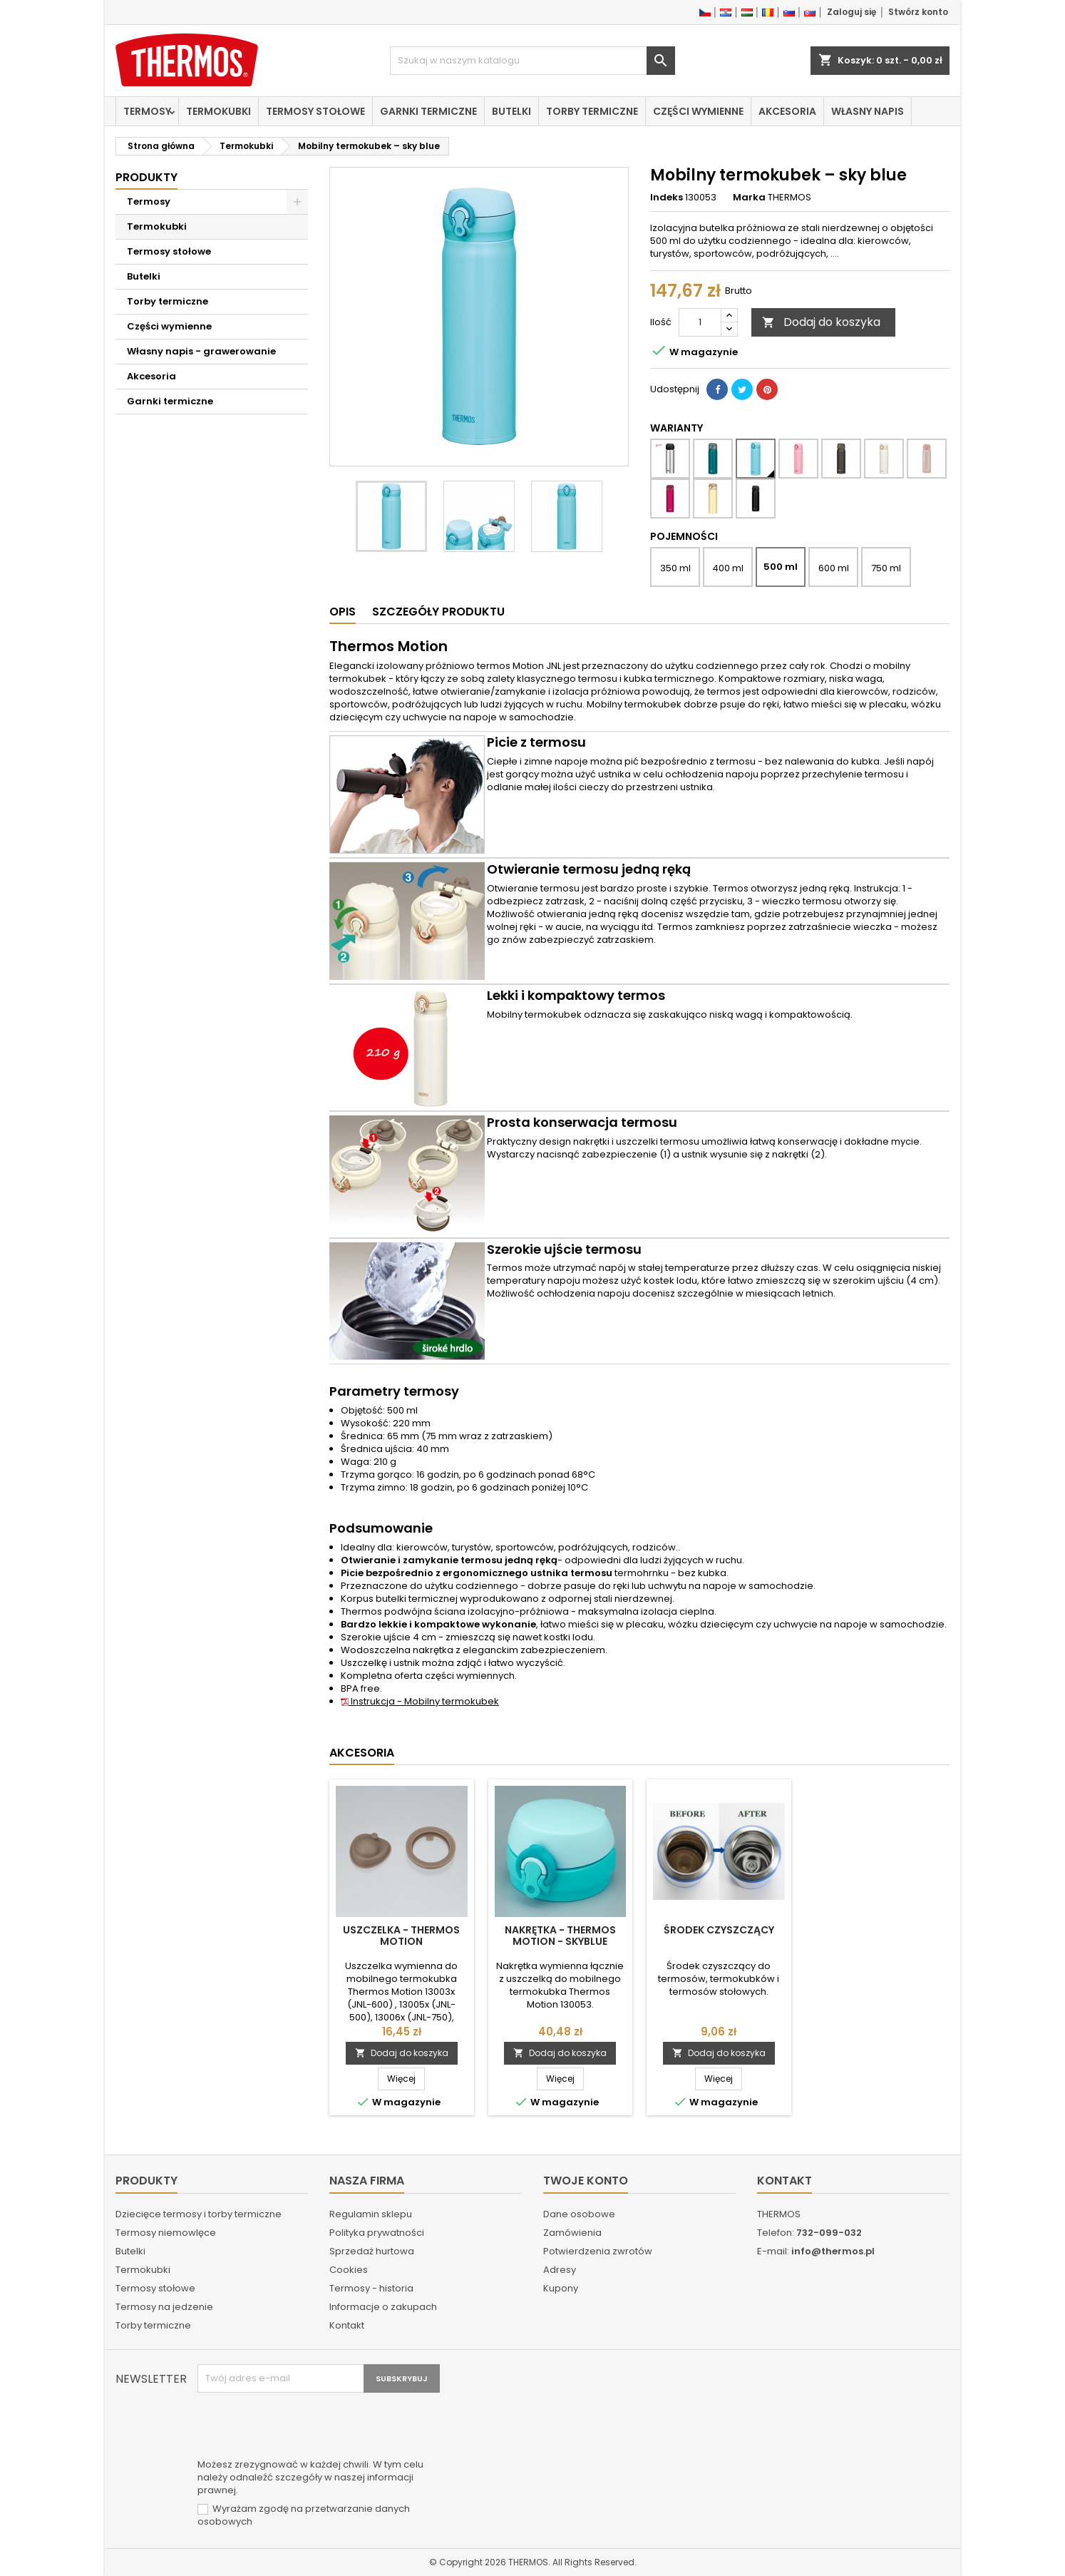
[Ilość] (700, 322)
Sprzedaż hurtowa (371, 2251)
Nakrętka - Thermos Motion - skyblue (560, 1935)
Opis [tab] (342, 611)
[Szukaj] (532, 60)
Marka (749, 197)
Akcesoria (787, 111)
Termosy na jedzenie (164, 2307)
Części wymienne (698, 111)
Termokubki (218, 111)
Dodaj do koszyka (821, 322)
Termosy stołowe (315, 111)
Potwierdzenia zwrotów (597, 2251)
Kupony (560, 2288)
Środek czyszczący (719, 1930)
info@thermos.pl (833, 2251)
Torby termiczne (592, 111)
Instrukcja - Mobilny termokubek (420, 1701)
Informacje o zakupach (383, 2307)
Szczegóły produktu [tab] (438, 611)
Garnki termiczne (428, 111)
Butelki (511, 111)
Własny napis (867, 111)
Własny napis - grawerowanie (201, 351)
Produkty (146, 177)
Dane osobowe (579, 2214)
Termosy (147, 111)
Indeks (666, 197)
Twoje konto (585, 2180)
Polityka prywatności (376, 2232)
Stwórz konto (918, 12)
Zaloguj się (851, 12)
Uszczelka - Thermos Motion (401, 1935)
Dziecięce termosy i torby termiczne (198, 2214)
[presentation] (305, 2427)
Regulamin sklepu (370, 2214)
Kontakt (346, 2325)
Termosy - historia (371, 2288)
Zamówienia (572, 2232)
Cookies (348, 2269)
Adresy (559, 2269)
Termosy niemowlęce (165, 2232)
